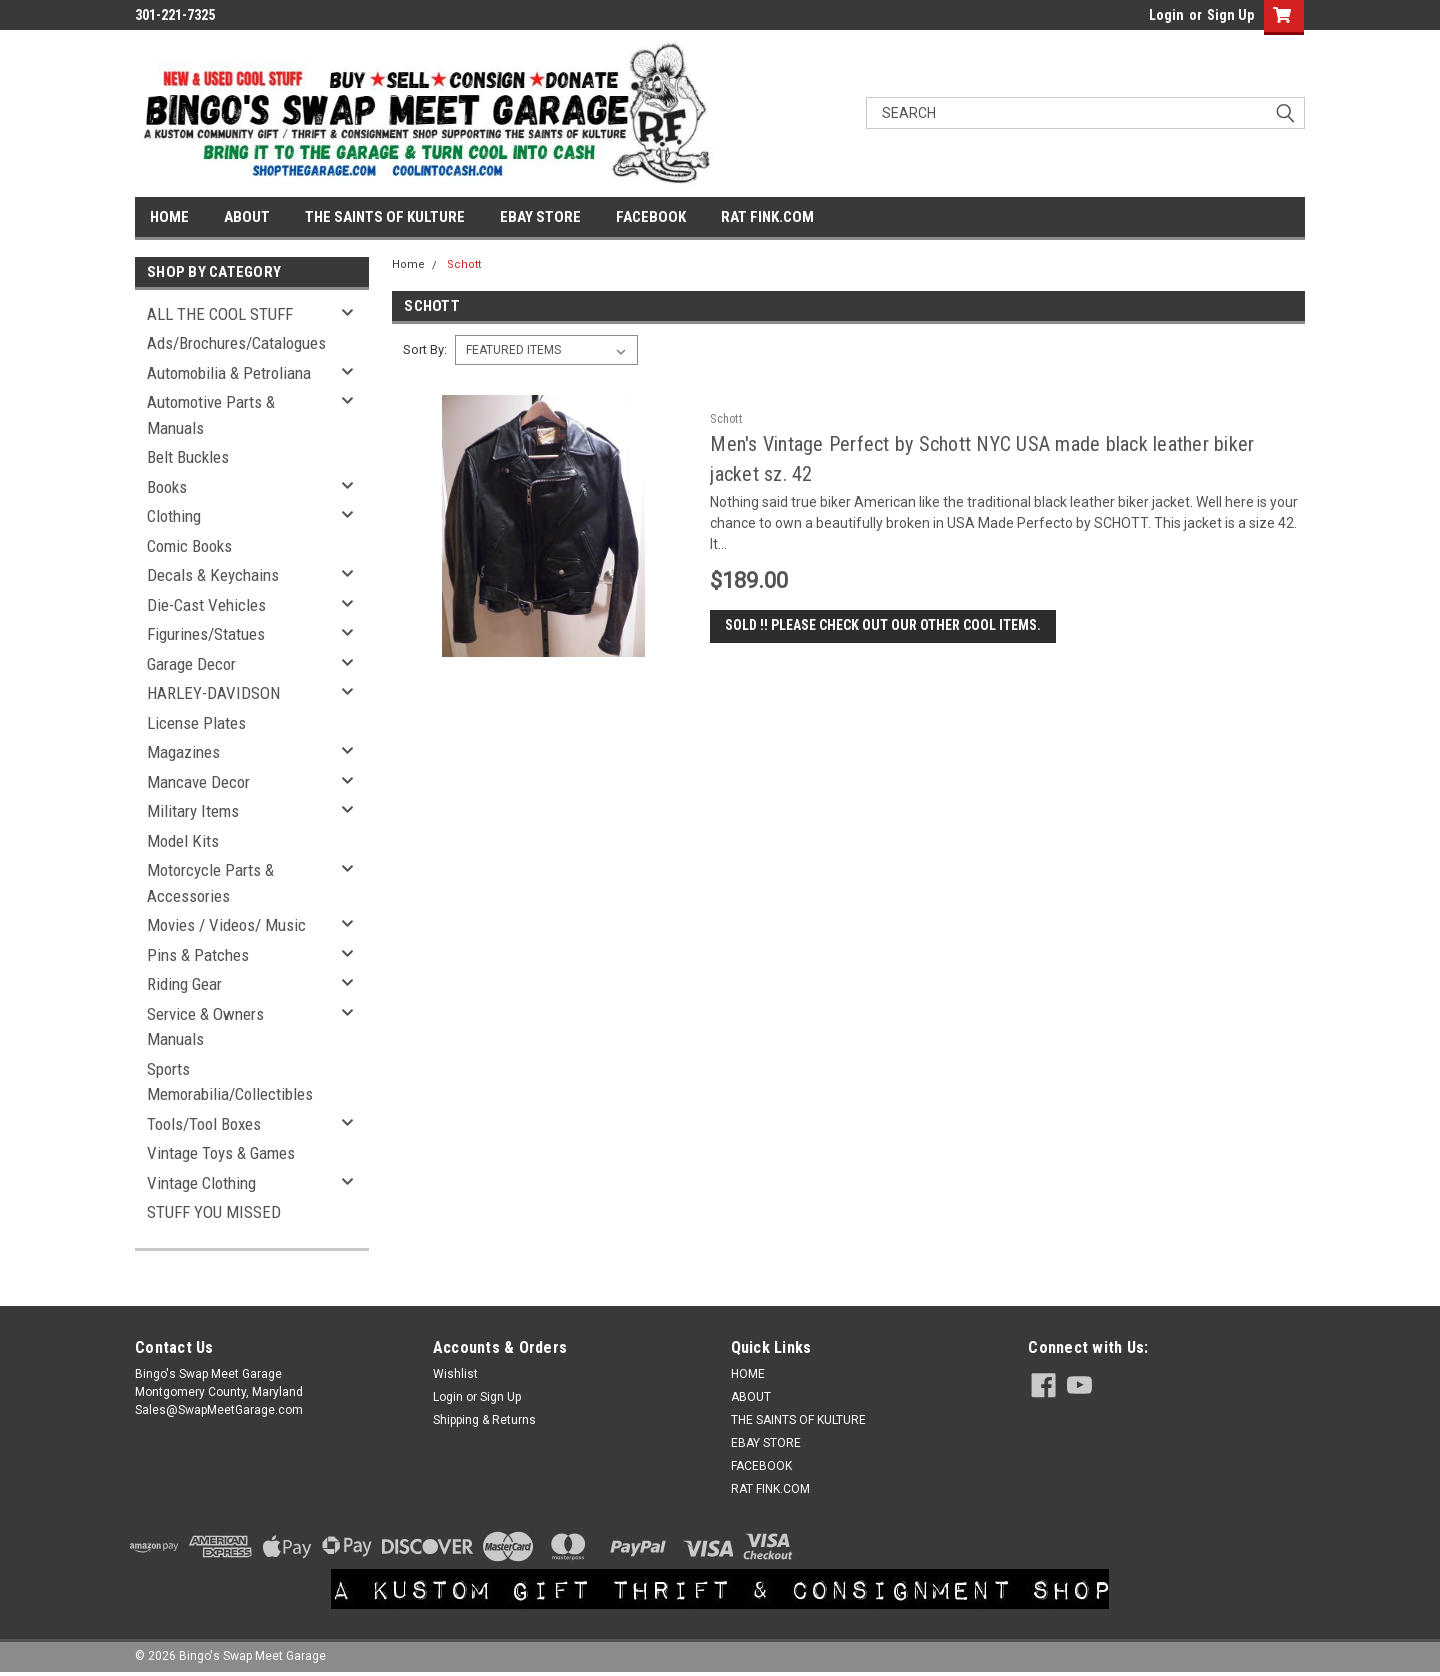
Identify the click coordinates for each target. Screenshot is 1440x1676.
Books (167, 487)
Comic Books (189, 546)
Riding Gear (184, 984)
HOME (169, 217)
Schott (464, 264)
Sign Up (1230, 15)
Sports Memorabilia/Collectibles (230, 1082)
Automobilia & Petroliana (229, 373)
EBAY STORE (540, 217)
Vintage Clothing (201, 1183)
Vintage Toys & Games (221, 1153)
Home (408, 264)
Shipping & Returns (484, 1420)
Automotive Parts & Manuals (211, 415)
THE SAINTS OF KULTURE (385, 217)
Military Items (193, 811)
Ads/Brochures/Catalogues (236, 343)
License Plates (196, 723)
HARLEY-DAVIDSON (213, 693)
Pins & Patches (198, 955)
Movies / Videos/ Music (226, 925)
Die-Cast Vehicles (206, 605)
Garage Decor (191, 664)
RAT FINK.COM (767, 217)
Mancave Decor (198, 782)
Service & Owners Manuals (205, 1027)
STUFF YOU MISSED (214, 1212)
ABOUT (247, 217)
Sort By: (425, 349)
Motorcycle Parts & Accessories (210, 883)
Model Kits (183, 841)
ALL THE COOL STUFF (220, 314)
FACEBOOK (651, 217)
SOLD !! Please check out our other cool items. (883, 625)
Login (1166, 15)
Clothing (174, 516)
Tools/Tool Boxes (204, 1124)
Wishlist (455, 1374)
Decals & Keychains (213, 575)
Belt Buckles (188, 457)
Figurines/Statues (206, 634)
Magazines (183, 752)
